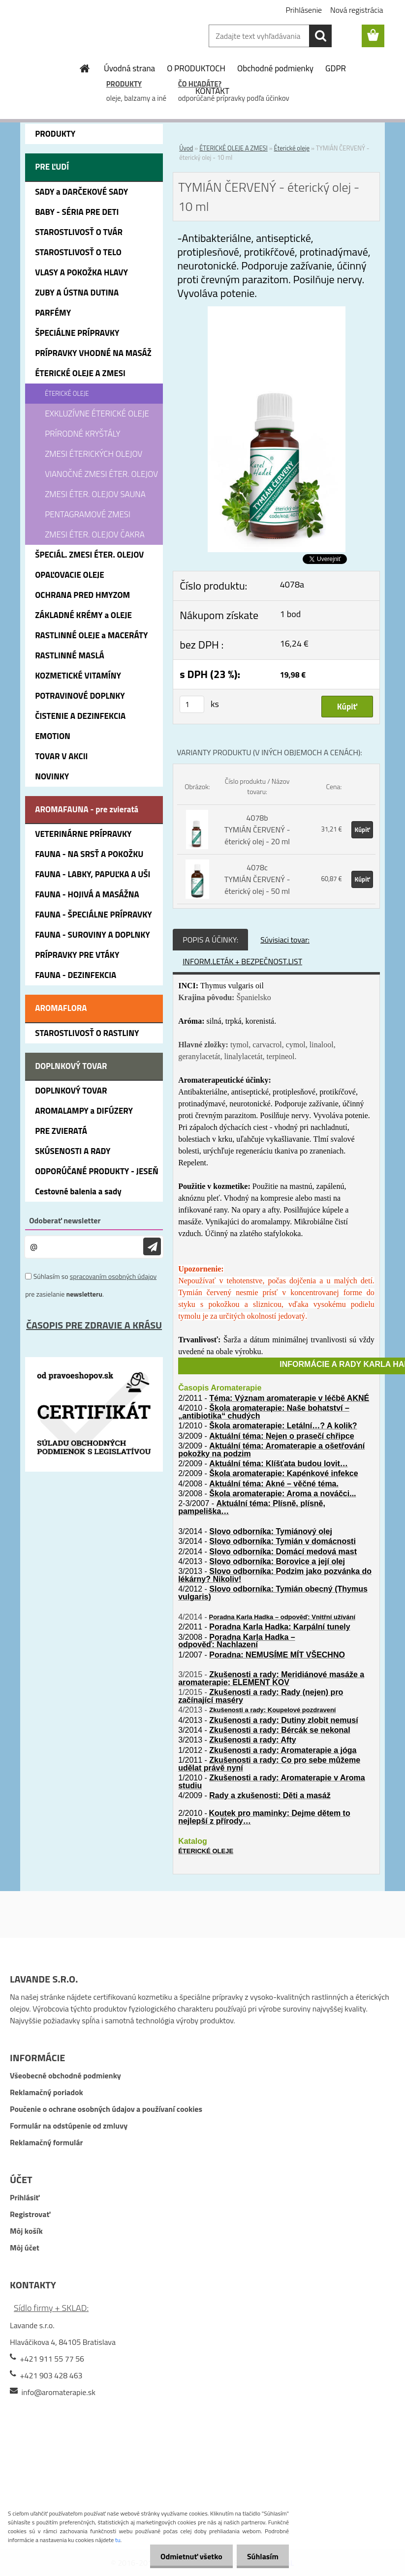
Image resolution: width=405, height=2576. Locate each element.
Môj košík (26, 2231)
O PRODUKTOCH (196, 68)
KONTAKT (212, 91)
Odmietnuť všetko (186, 2556)
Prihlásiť (24, 2197)
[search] (320, 36)
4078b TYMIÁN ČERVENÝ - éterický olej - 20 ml (257, 829)
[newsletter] (152, 1246)
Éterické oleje (292, 148)
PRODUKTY (124, 83)
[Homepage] (85, 68)
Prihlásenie (303, 10)
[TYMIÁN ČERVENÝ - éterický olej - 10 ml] (276, 312)
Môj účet (24, 2247)
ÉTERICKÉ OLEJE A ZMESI (233, 148)
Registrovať (30, 2214)
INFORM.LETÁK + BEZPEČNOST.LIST (242, 961)
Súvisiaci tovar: (285, 940)
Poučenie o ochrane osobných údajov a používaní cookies (106, 2109)
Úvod (186, 148)
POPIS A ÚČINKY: (210, 940)
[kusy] (192, 704)
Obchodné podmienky (275, 68)
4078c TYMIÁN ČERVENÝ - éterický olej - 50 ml (257, 879)
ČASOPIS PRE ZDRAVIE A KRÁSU (94, 1324)
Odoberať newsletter (64, 1220)
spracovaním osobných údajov (113, 1276)
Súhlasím (261, 2556)
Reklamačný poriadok (46, 2092)
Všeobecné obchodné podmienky (65, 2075)
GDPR (335, 68)
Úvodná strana (129, 68)
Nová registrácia (356, 10)
